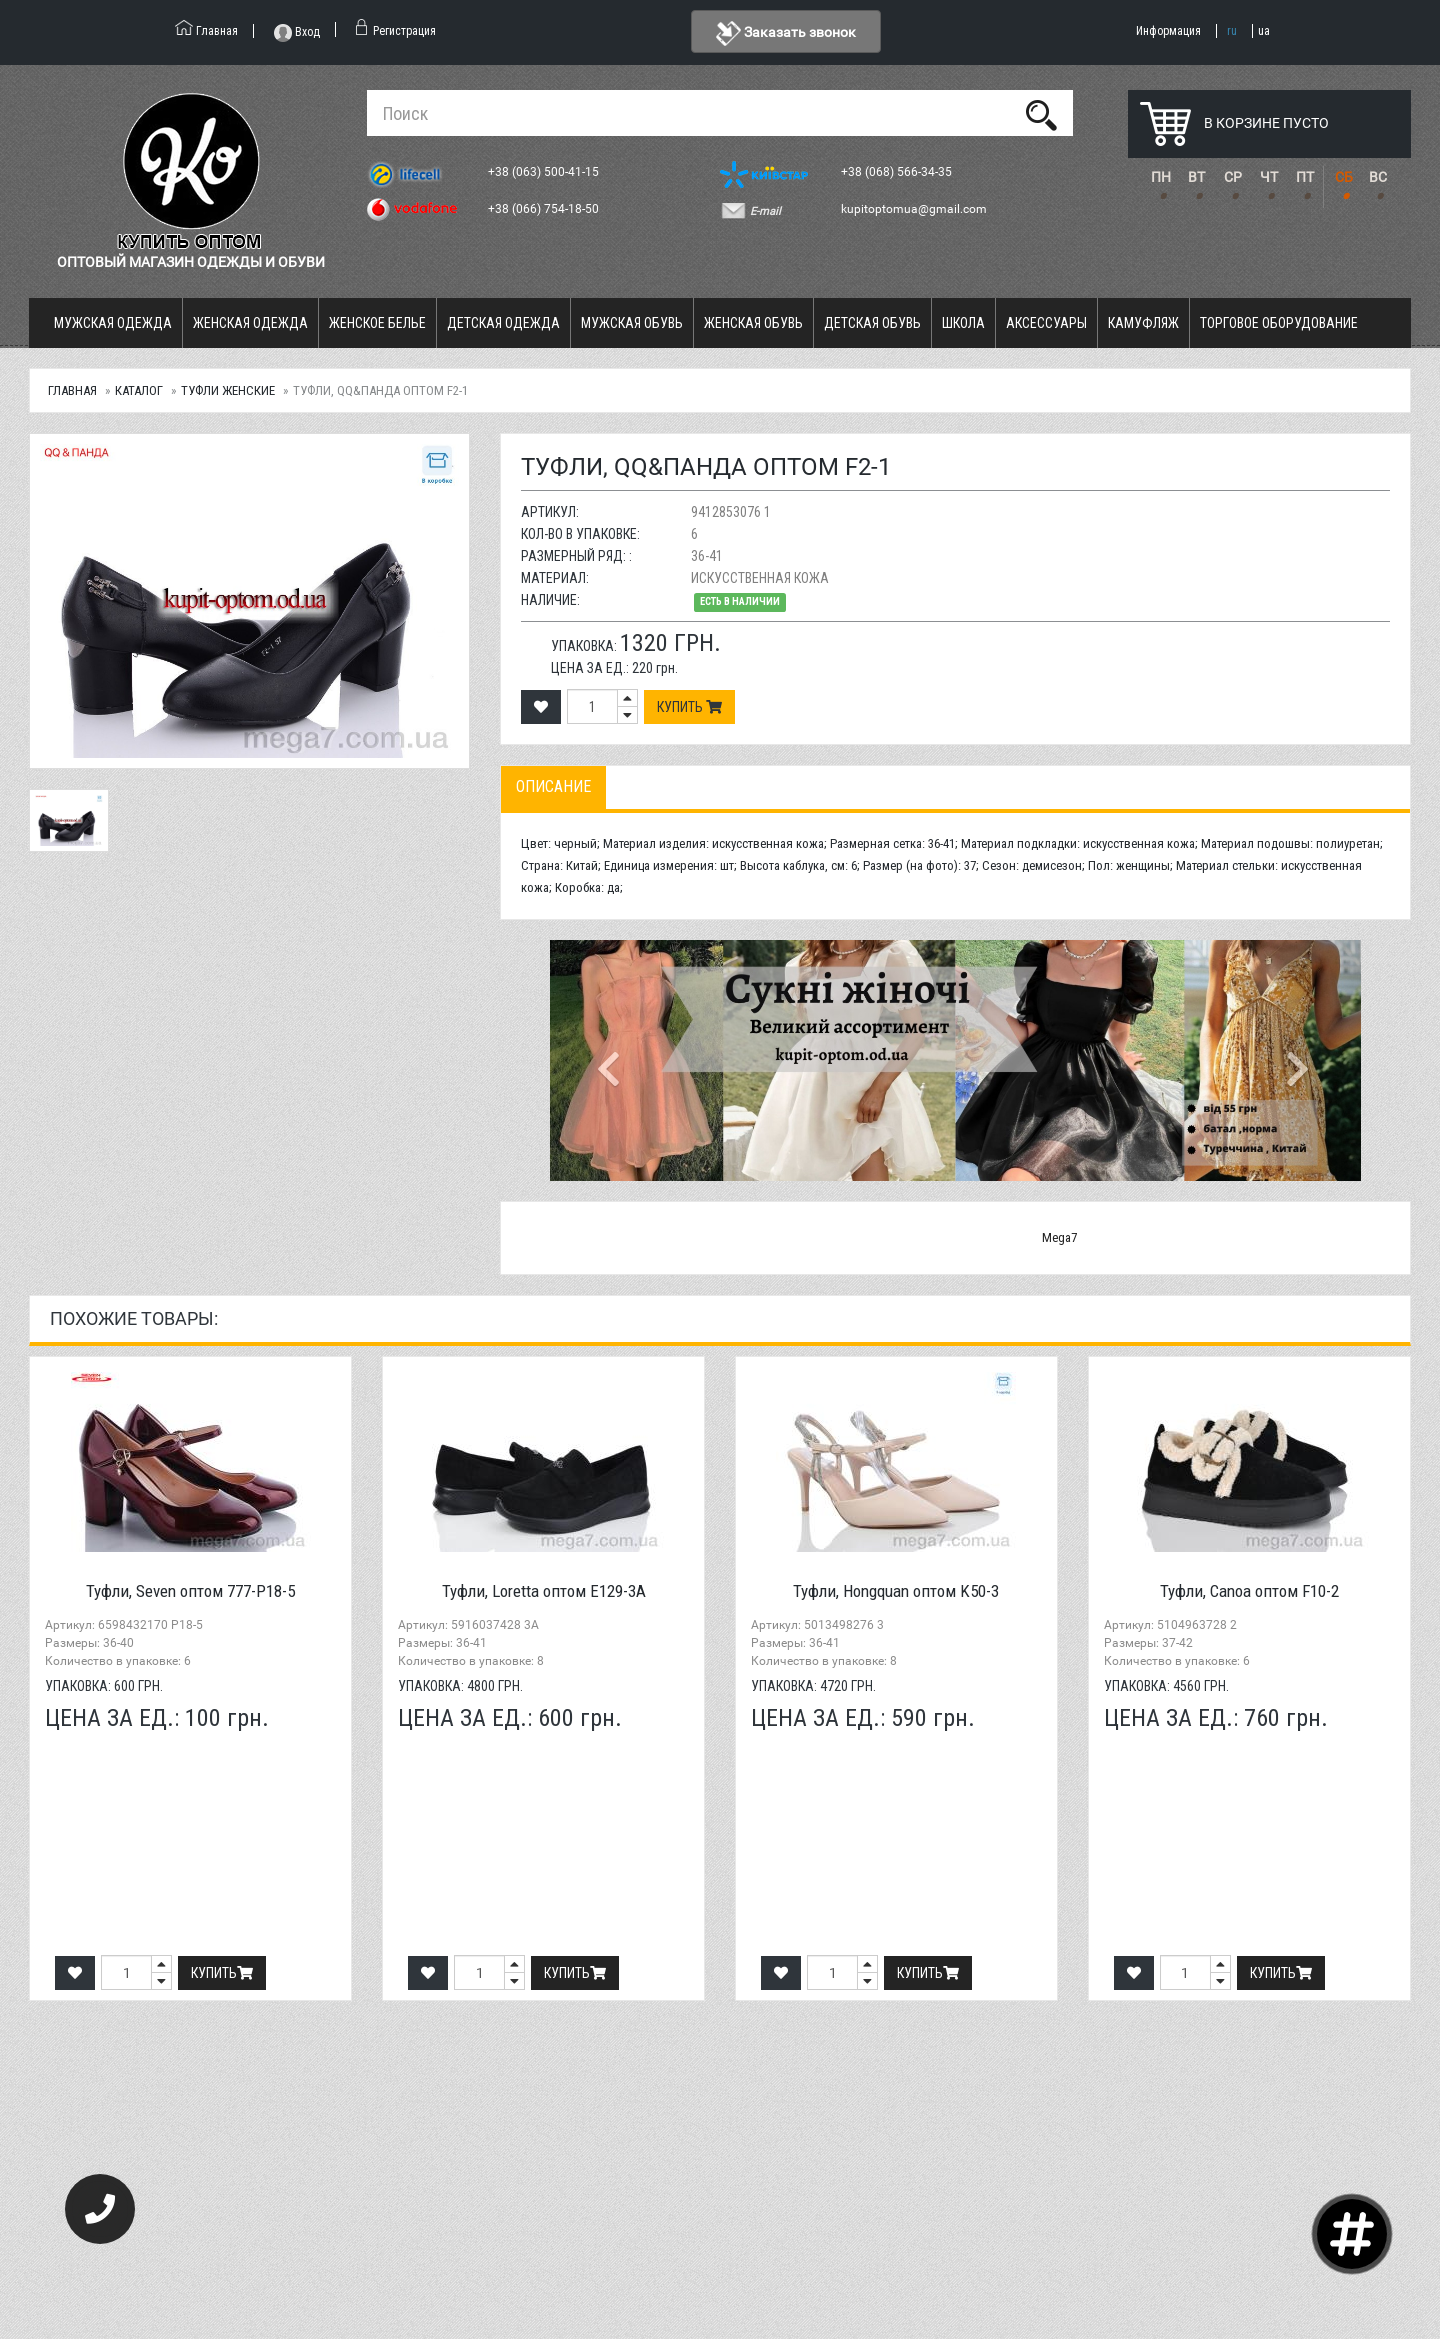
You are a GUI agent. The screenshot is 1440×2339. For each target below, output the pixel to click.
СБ (1344, 177)
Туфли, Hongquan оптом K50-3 (896, 1591)
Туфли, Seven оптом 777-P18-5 (190, 1591)
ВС (1378, 177)
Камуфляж (1143, 323)
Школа (963, 323)
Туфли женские (228, 390)
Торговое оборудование (1279, 323)
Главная (72, 390)
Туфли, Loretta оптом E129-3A (544, 1591)
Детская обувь (872, 323)
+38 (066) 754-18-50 (545, 209)
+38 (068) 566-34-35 (898, 172)
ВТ (1196, 177)
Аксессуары (1046, 323)
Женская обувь (753, 323)
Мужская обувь (632, 323)
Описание (553, 786)
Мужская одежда (113, 323)
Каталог (139, 390)
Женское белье (377, 323)
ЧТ (1269, 177)
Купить (689, 707)
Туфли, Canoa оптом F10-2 (1249, 1591)
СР (1233, 177)
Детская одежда (503, 323)
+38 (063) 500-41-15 (545, 172)
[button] (611, 1060)
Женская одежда (250, 323)
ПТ (1305, 177)
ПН (1161, 177)
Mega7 (1059, 1237)
